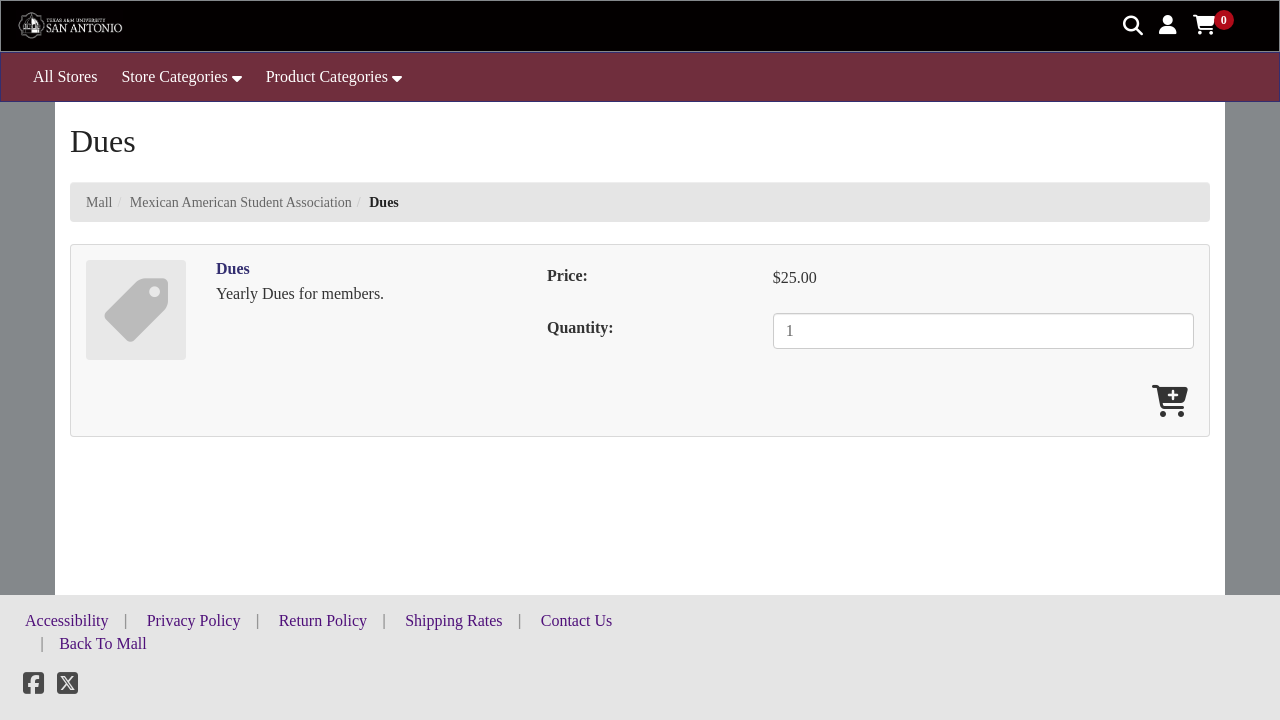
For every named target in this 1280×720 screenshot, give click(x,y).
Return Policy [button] (323, 620)
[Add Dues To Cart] (1170, 402)
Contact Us (577, 620)
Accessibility (67, 620)
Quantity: (580, 327)
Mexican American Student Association (241, 202)
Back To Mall (102, 643)
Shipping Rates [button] (453, 620)
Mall (99, 202)
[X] (67, 686)
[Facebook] (33, 686)
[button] (1168, 25)
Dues (233, 268)
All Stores (65, 76)
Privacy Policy (194, 620)
